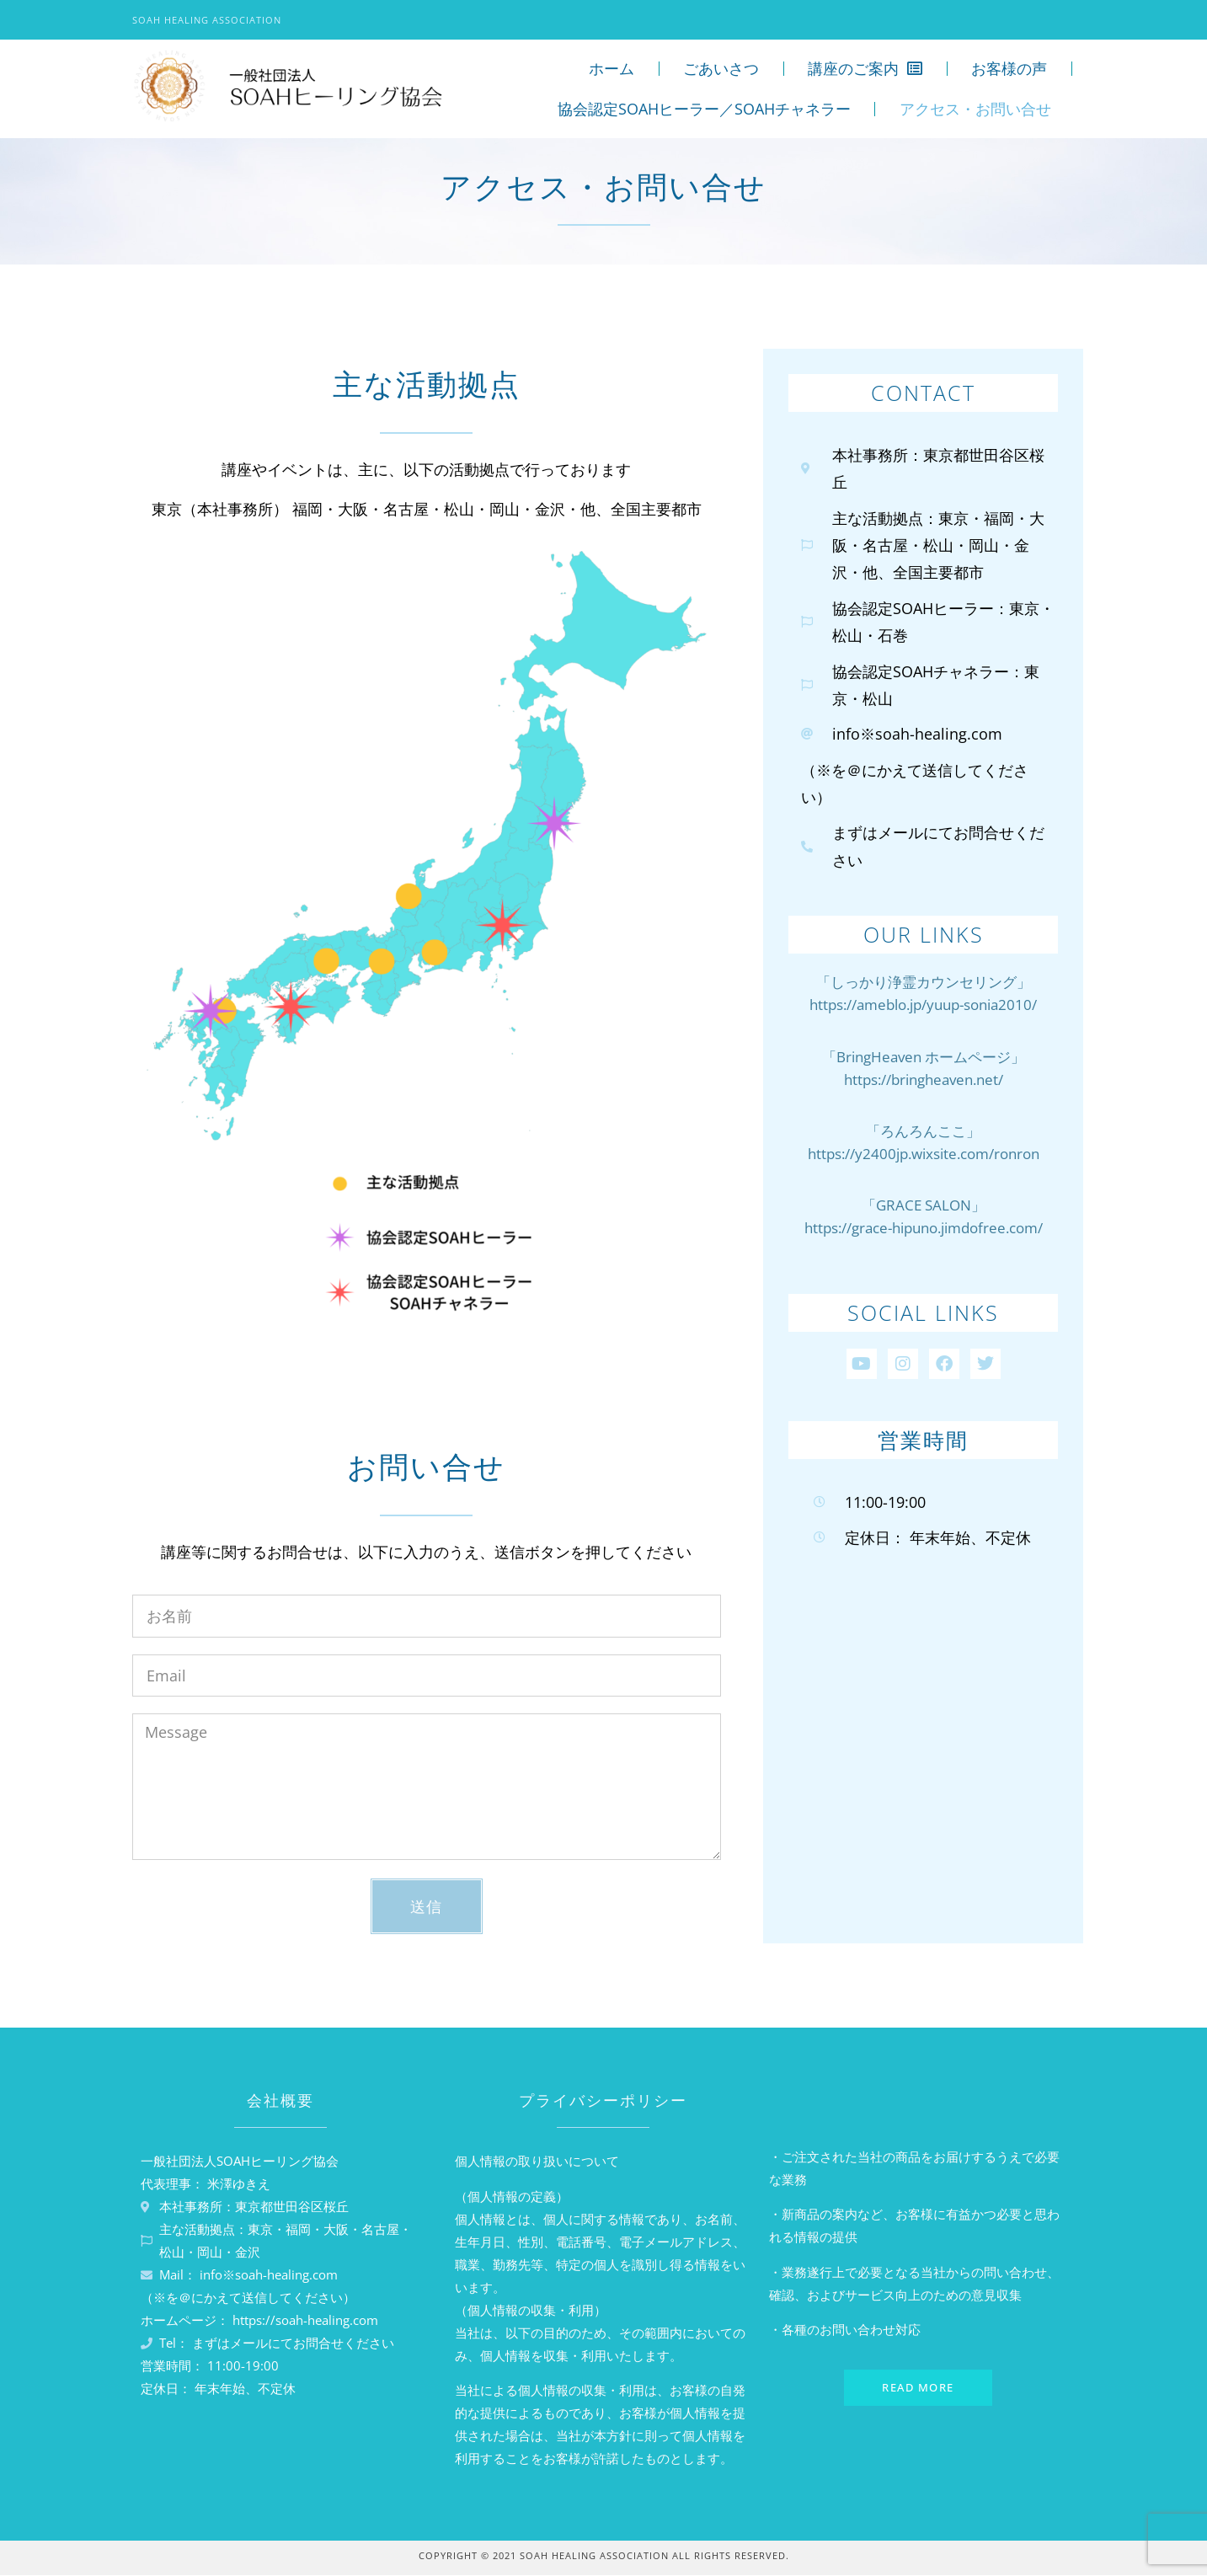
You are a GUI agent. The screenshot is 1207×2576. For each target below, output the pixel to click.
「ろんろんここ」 (923, 1131)
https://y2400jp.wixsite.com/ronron (923, 1153)
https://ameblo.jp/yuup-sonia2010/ (923, 1004)
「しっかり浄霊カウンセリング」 (923, 981)
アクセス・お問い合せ (975, 109)
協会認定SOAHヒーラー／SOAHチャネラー (704, 109)
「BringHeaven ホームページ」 (923, 1056)
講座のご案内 (865, 68)
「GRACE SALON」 (923, 1205)
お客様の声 (1009, 68)
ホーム (611, 68)
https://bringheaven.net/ (923, 1079)
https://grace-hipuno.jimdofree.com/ (923, 1227)
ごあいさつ (721, 68)
